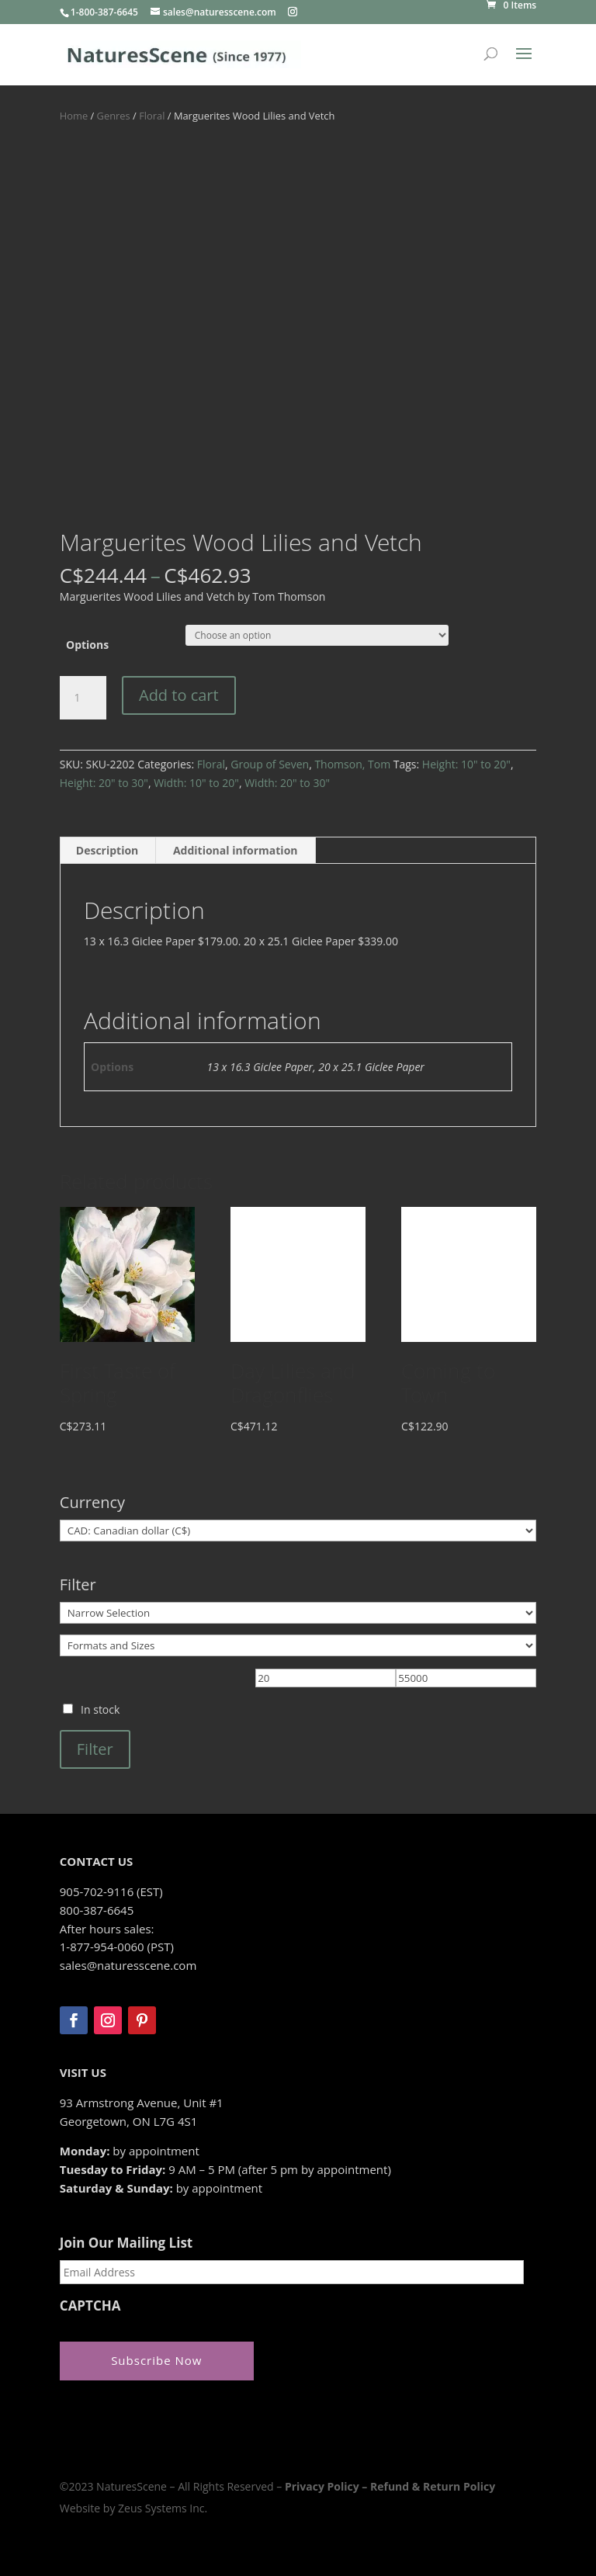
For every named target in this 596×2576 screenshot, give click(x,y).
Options (87, 644)
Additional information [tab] (235, 850)
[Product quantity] (83, 697)
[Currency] (298, 1530)
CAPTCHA (90, 2305)
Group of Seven (269, 764)
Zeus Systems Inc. (162, 2508)
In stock (100, 1709)
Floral (152, 116)
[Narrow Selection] (298, 1613)
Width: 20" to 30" (287, 782)
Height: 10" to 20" (466, 764)
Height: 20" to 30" (104, 782)
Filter (95, 1749)
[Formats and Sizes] (298, 1645)
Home (74, 116)
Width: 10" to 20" (196, 782)
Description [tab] (107, 850)
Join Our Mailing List (126, 2243)
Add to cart (179, 695)
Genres (113, 116)
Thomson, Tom (352, 764)
